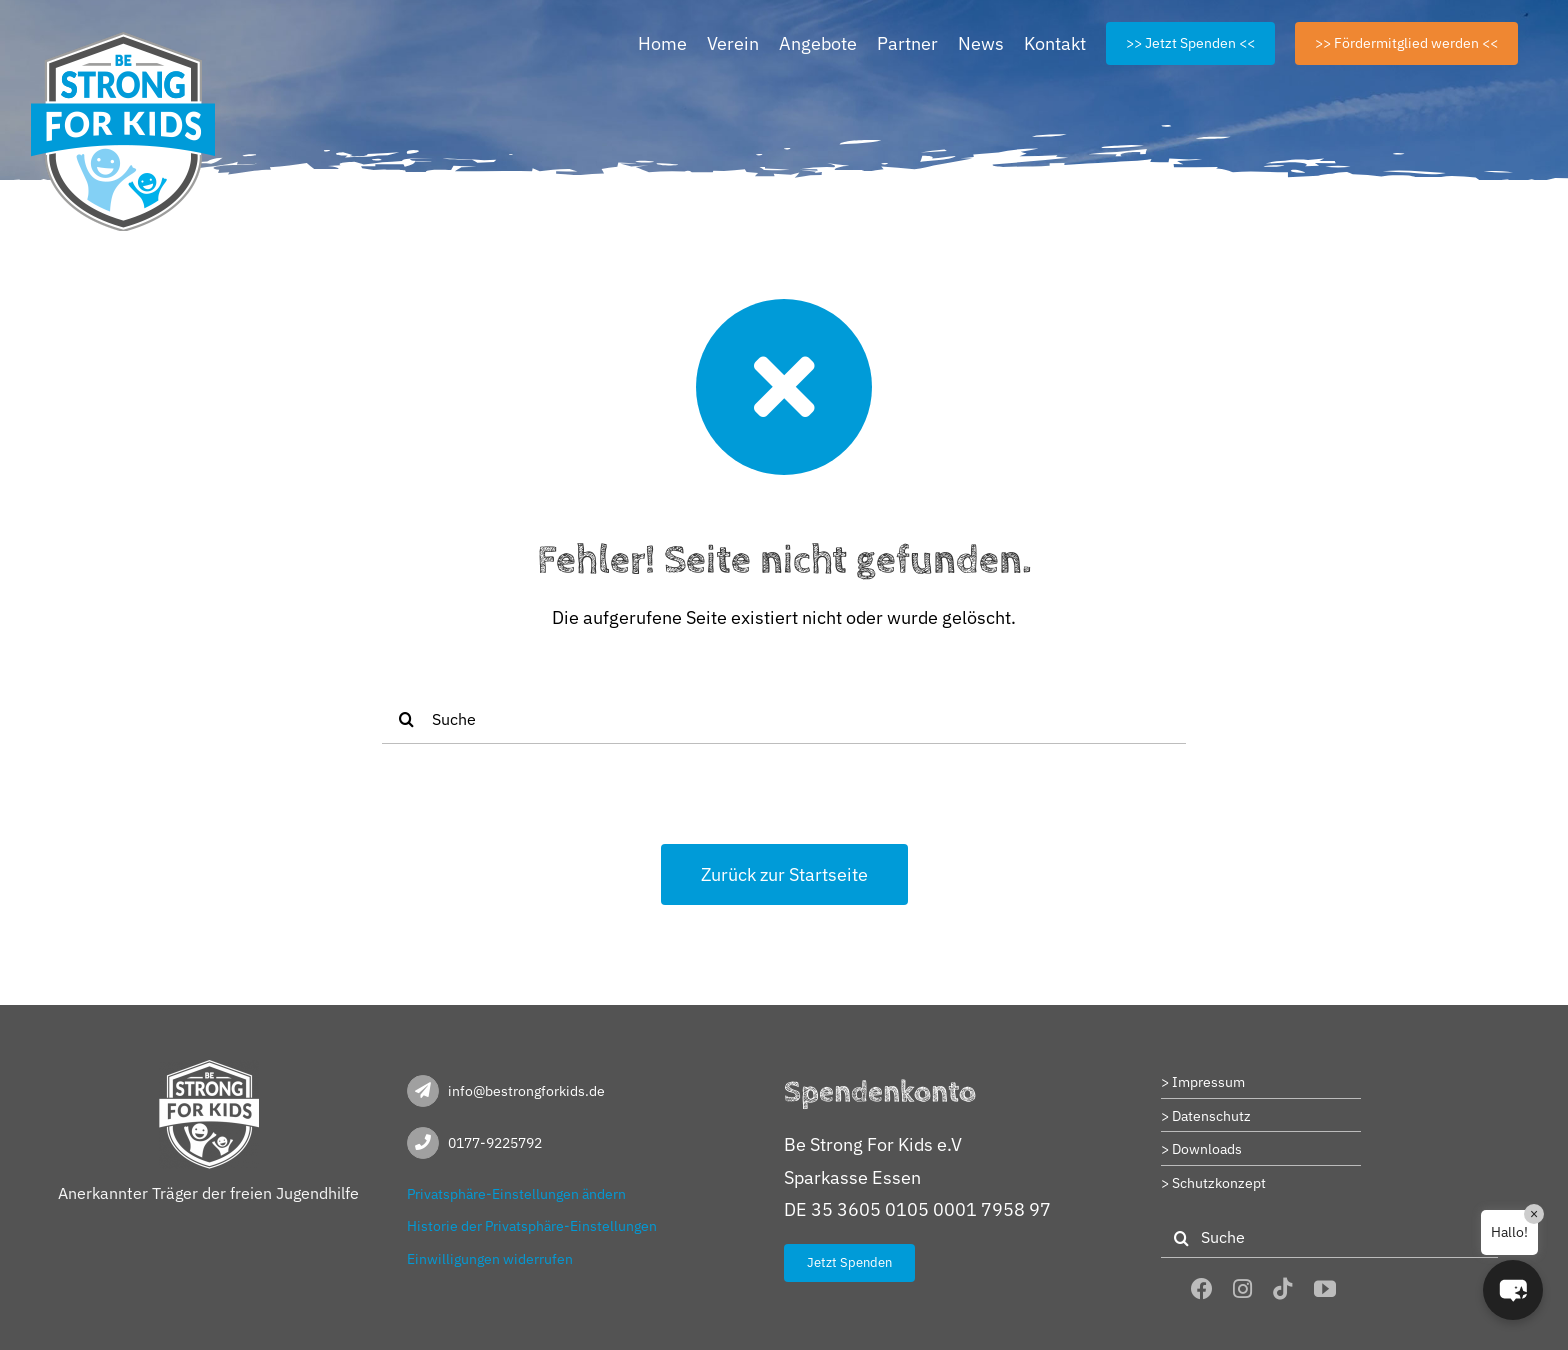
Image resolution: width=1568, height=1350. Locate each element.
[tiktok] (1283, 1289)
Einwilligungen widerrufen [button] (490, 1259)
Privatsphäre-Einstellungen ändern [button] (516, 1194)
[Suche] (784, 719)
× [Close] (1534, 1214)
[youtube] (1325, 1289)
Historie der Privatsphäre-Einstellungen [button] (532, 1226)
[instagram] (1242, 1289)
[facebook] (1202, 1289)
